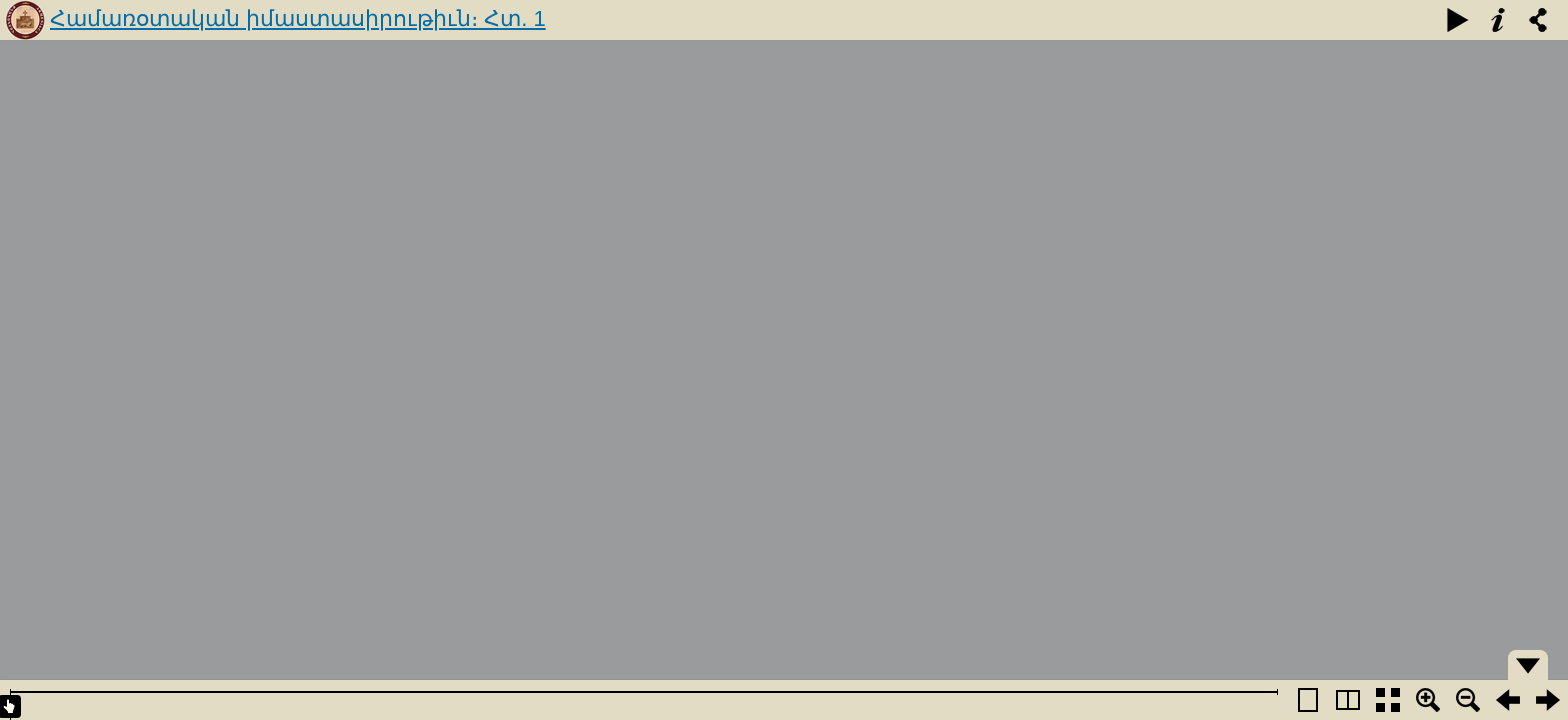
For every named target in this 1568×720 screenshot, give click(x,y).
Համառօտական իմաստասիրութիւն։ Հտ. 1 (298, 18)
